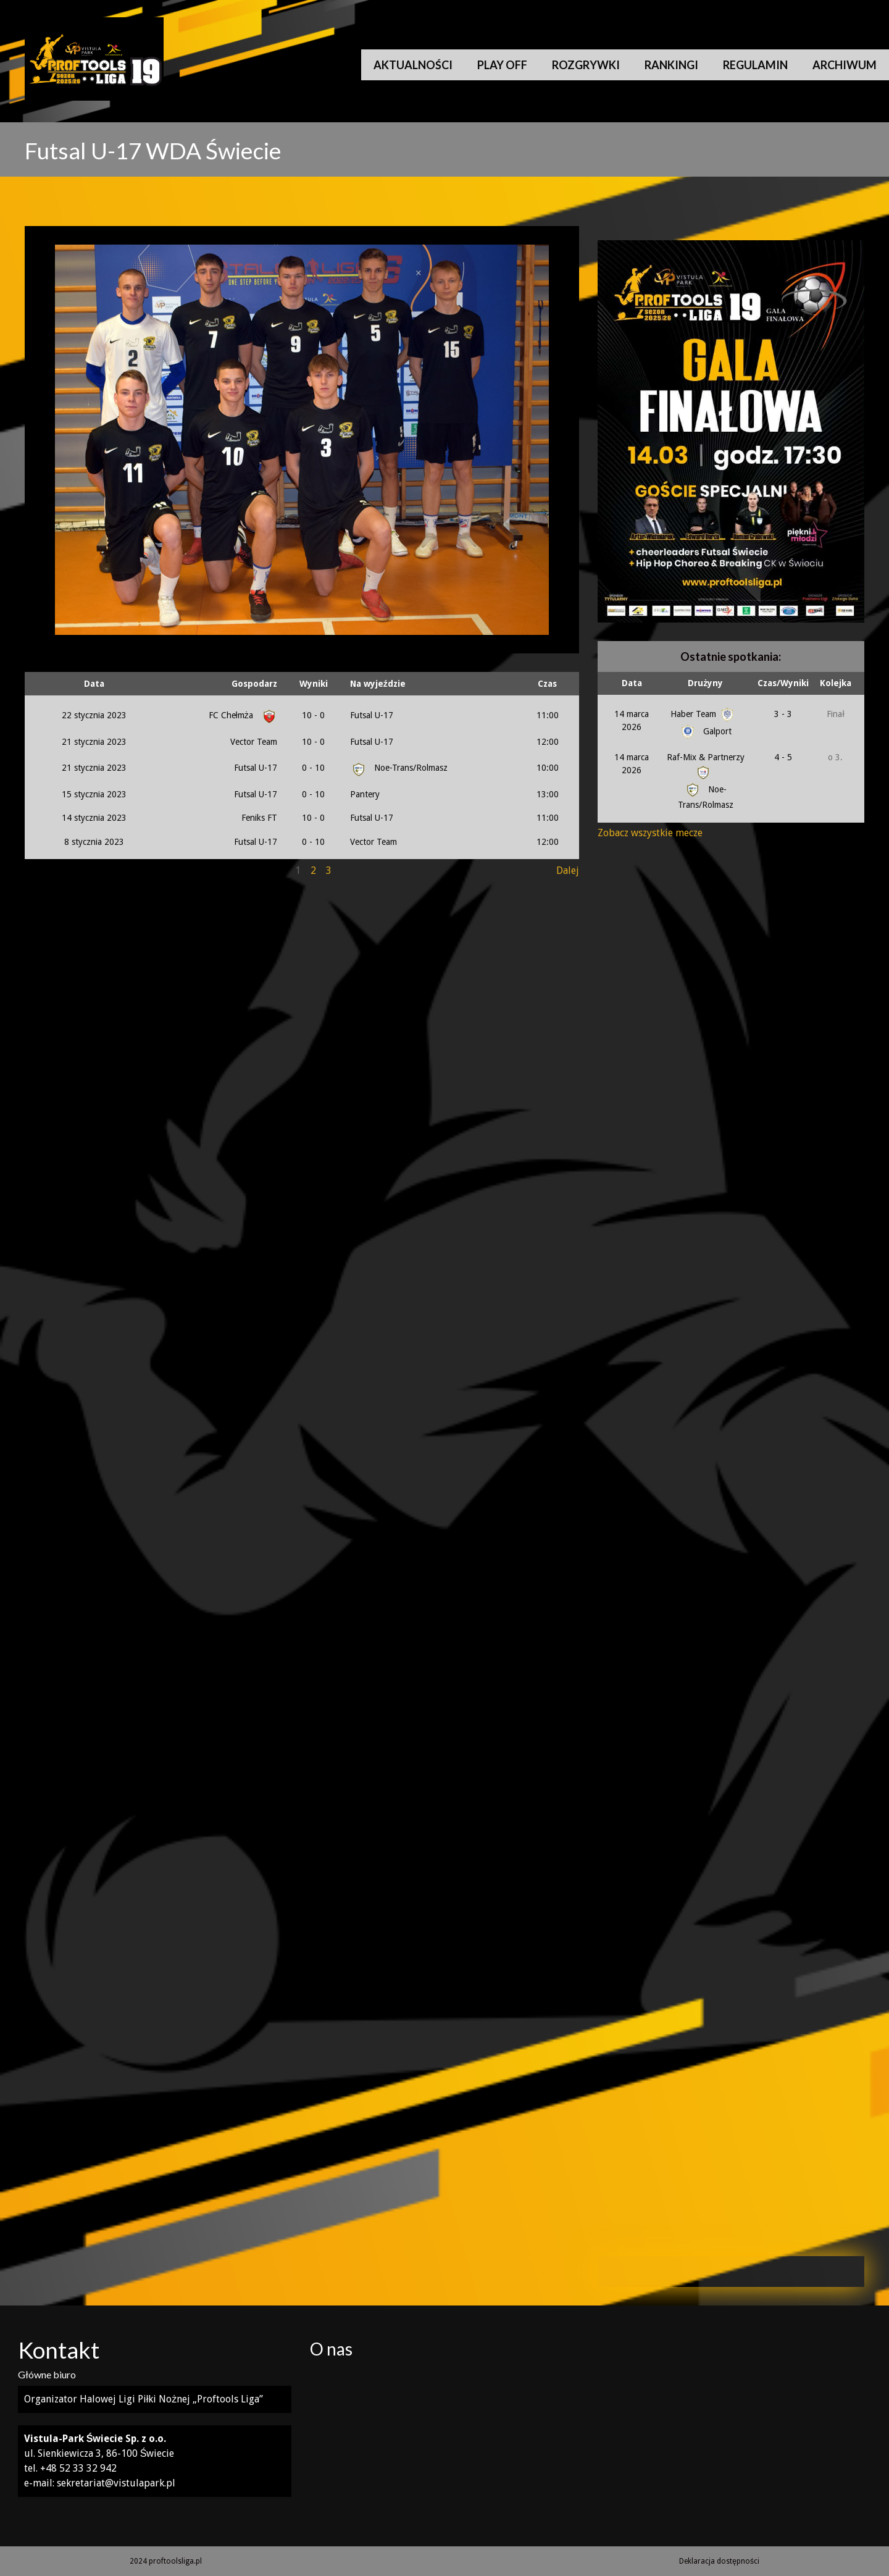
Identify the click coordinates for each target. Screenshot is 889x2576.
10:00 (547, 768)
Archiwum (844, 65)
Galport (705, 731)
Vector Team (253, 742)
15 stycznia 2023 (94, 794)
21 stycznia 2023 (94, 742)
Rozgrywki (586, 65)
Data (94, 684)
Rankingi (671, 65)
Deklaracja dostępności (719, 2561)
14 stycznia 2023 (94, 818)
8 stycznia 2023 (94, 842)
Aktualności (413, 65)
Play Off (502, 65)
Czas (547, 684)
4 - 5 (783, 757)
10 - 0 (313, 715)
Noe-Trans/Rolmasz (399, 768)
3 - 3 (783, 714)
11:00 (547, 715)
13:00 (547, 794)
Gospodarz (254, 684)
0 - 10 (313, 768)
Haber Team (703, 714)
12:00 (547, 742)
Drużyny (705, 683)
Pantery (365, 794)
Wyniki (313, 684)
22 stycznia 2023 (94, 715)
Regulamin (755, 65)
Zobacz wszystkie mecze (650, 833)
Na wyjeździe (378, 684)
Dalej (567, 870)
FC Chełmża (241, 715)
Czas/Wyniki (783, 683)
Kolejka (835, 683)
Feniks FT (259, 818)
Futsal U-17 (371, 715)
